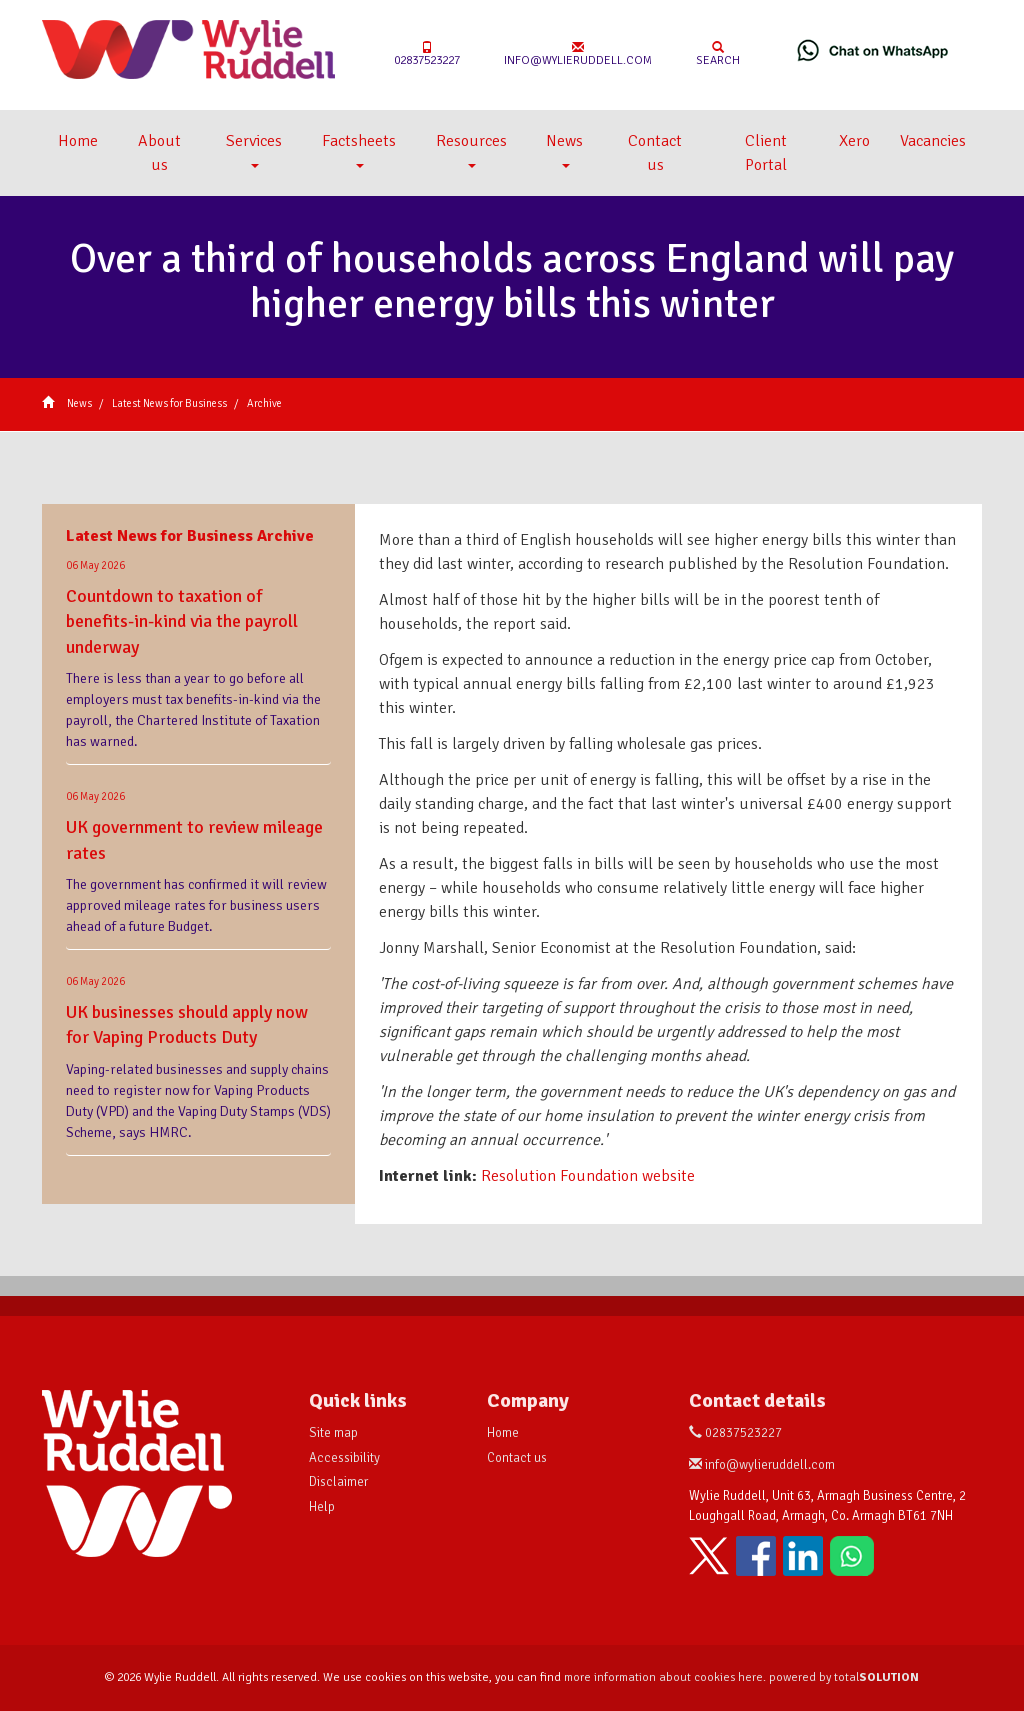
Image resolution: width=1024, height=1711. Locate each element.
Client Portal (766, 153)
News (564, 149)
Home (78, 141)
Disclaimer (338, 1482)
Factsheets (359, 149)
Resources (471, 149)
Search (718, 54)
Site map (333, 1433)
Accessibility (344, 1458)
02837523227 (427, 54)
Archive (264, 403)
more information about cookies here (663, 1677)
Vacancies (933, 141)
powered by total (844, 1677)
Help (322, 1507)
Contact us (655, 153)
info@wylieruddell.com (578, 54)
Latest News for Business (169, 403)
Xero (854, 141)
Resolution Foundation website (588, 1176)
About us (159, 153)
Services (254, 149)
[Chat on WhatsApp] (873, 50)
